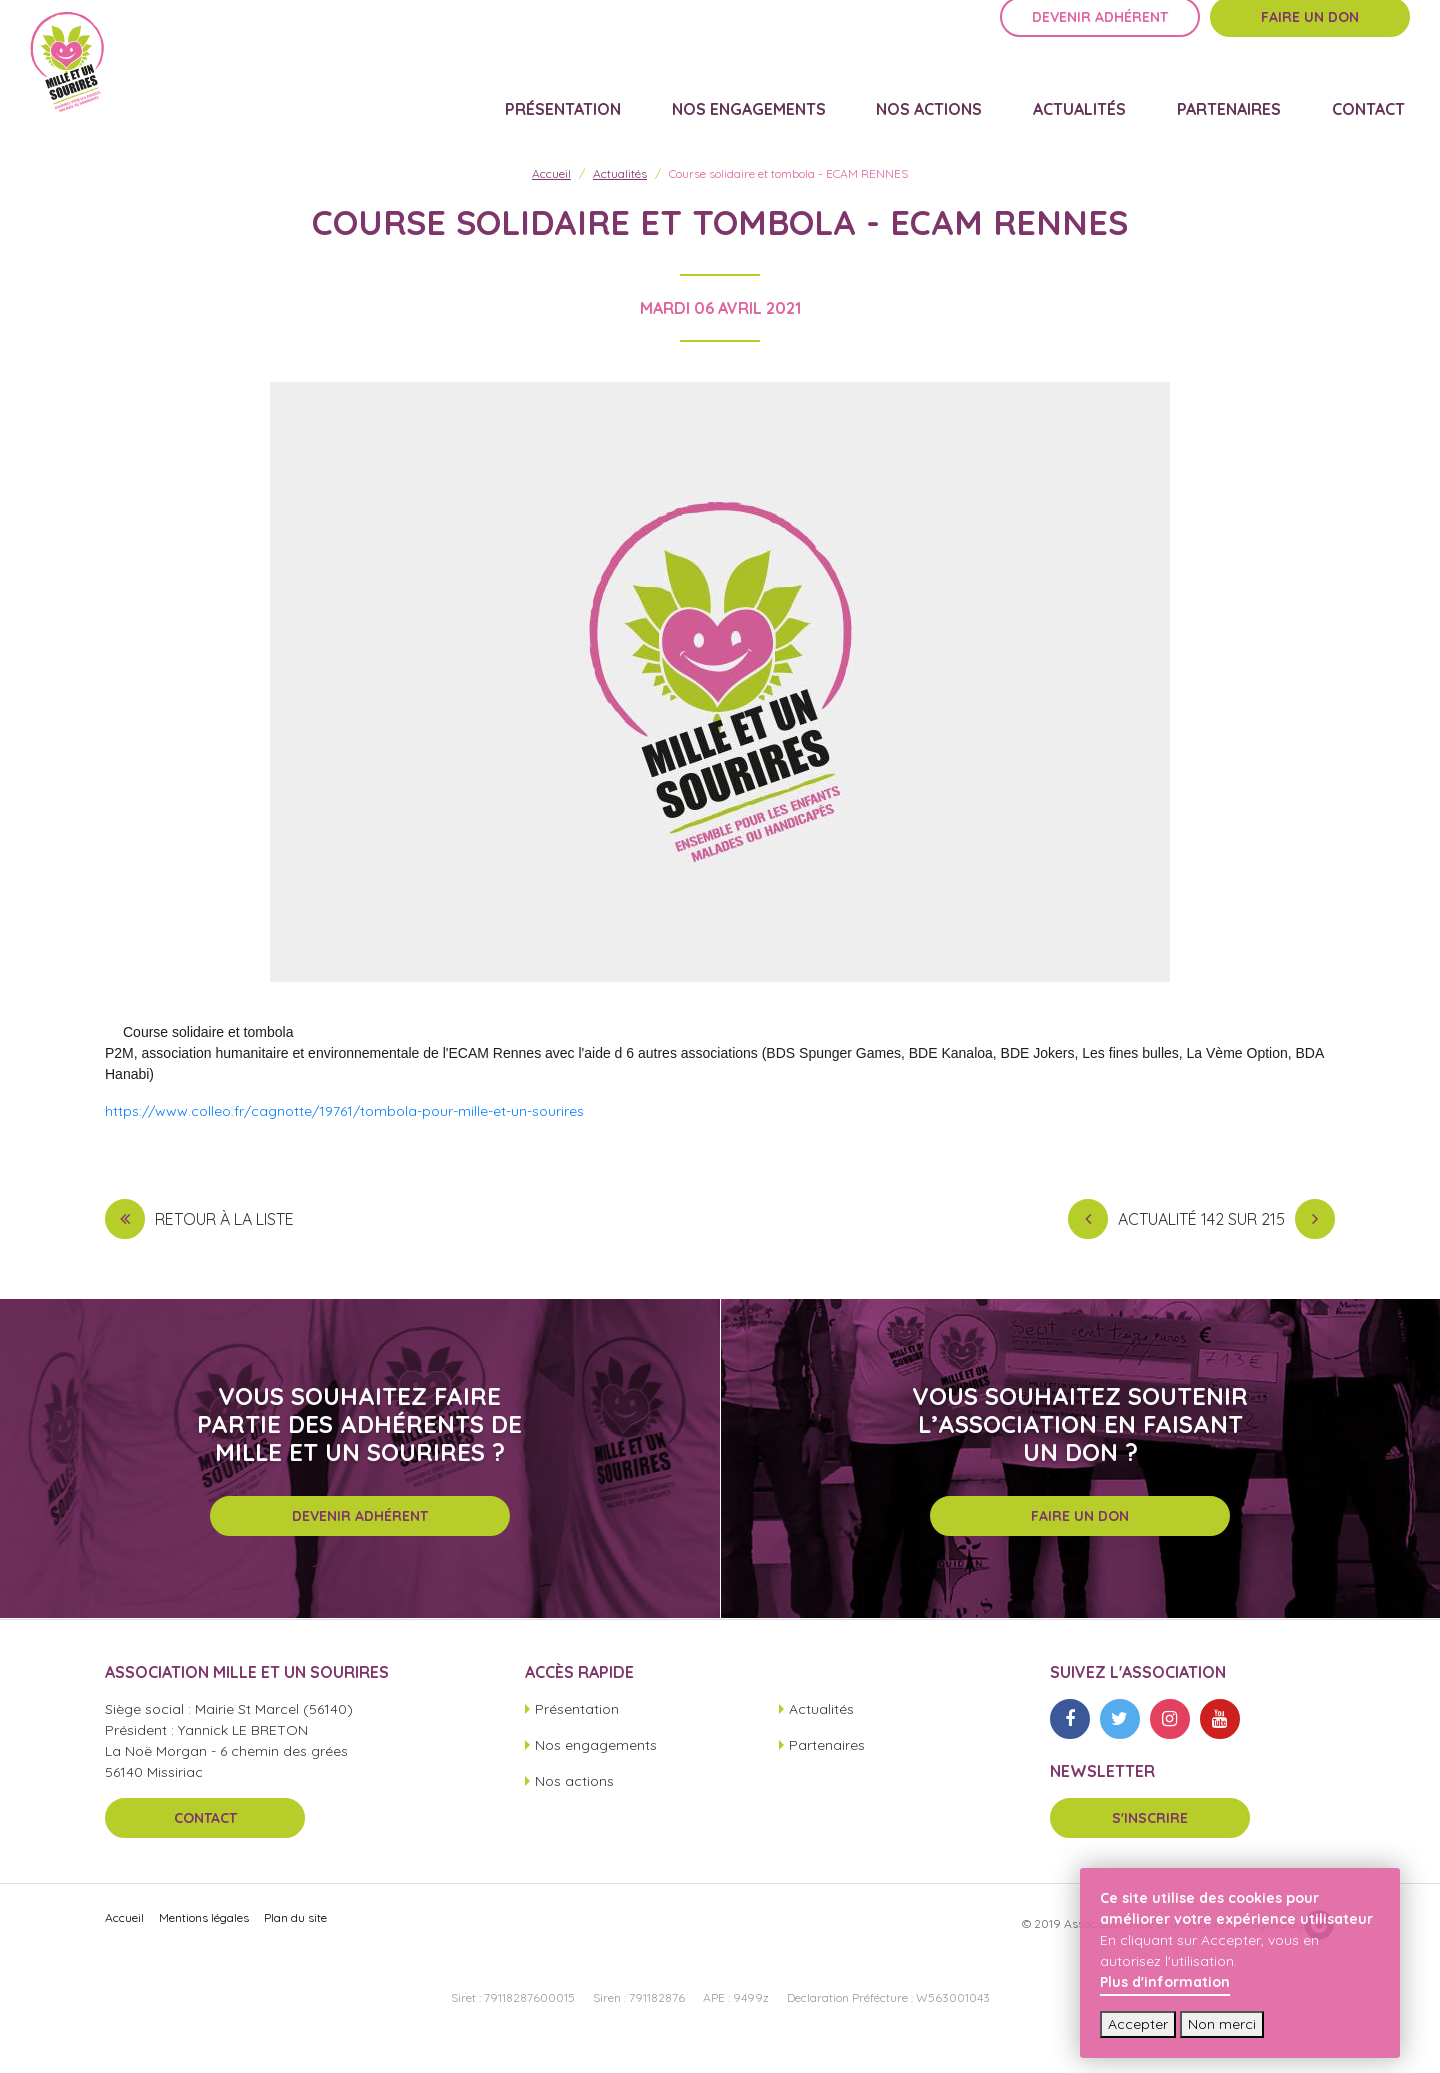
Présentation (622, 106)
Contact (1373, 106)
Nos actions (967, 106)
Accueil (551, 198)
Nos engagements (797, 106)
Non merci (1222, 2024)
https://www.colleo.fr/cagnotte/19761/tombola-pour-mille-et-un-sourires (344, 1136)
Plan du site (295, 1943)
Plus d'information (1165, 1982)
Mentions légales (204, 1943)
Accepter (1138, 2024)
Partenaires (1245, 106)
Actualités (1106, 106)
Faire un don (1310, 47)
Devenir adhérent (1100, 47)
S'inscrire (1150, 1844)
